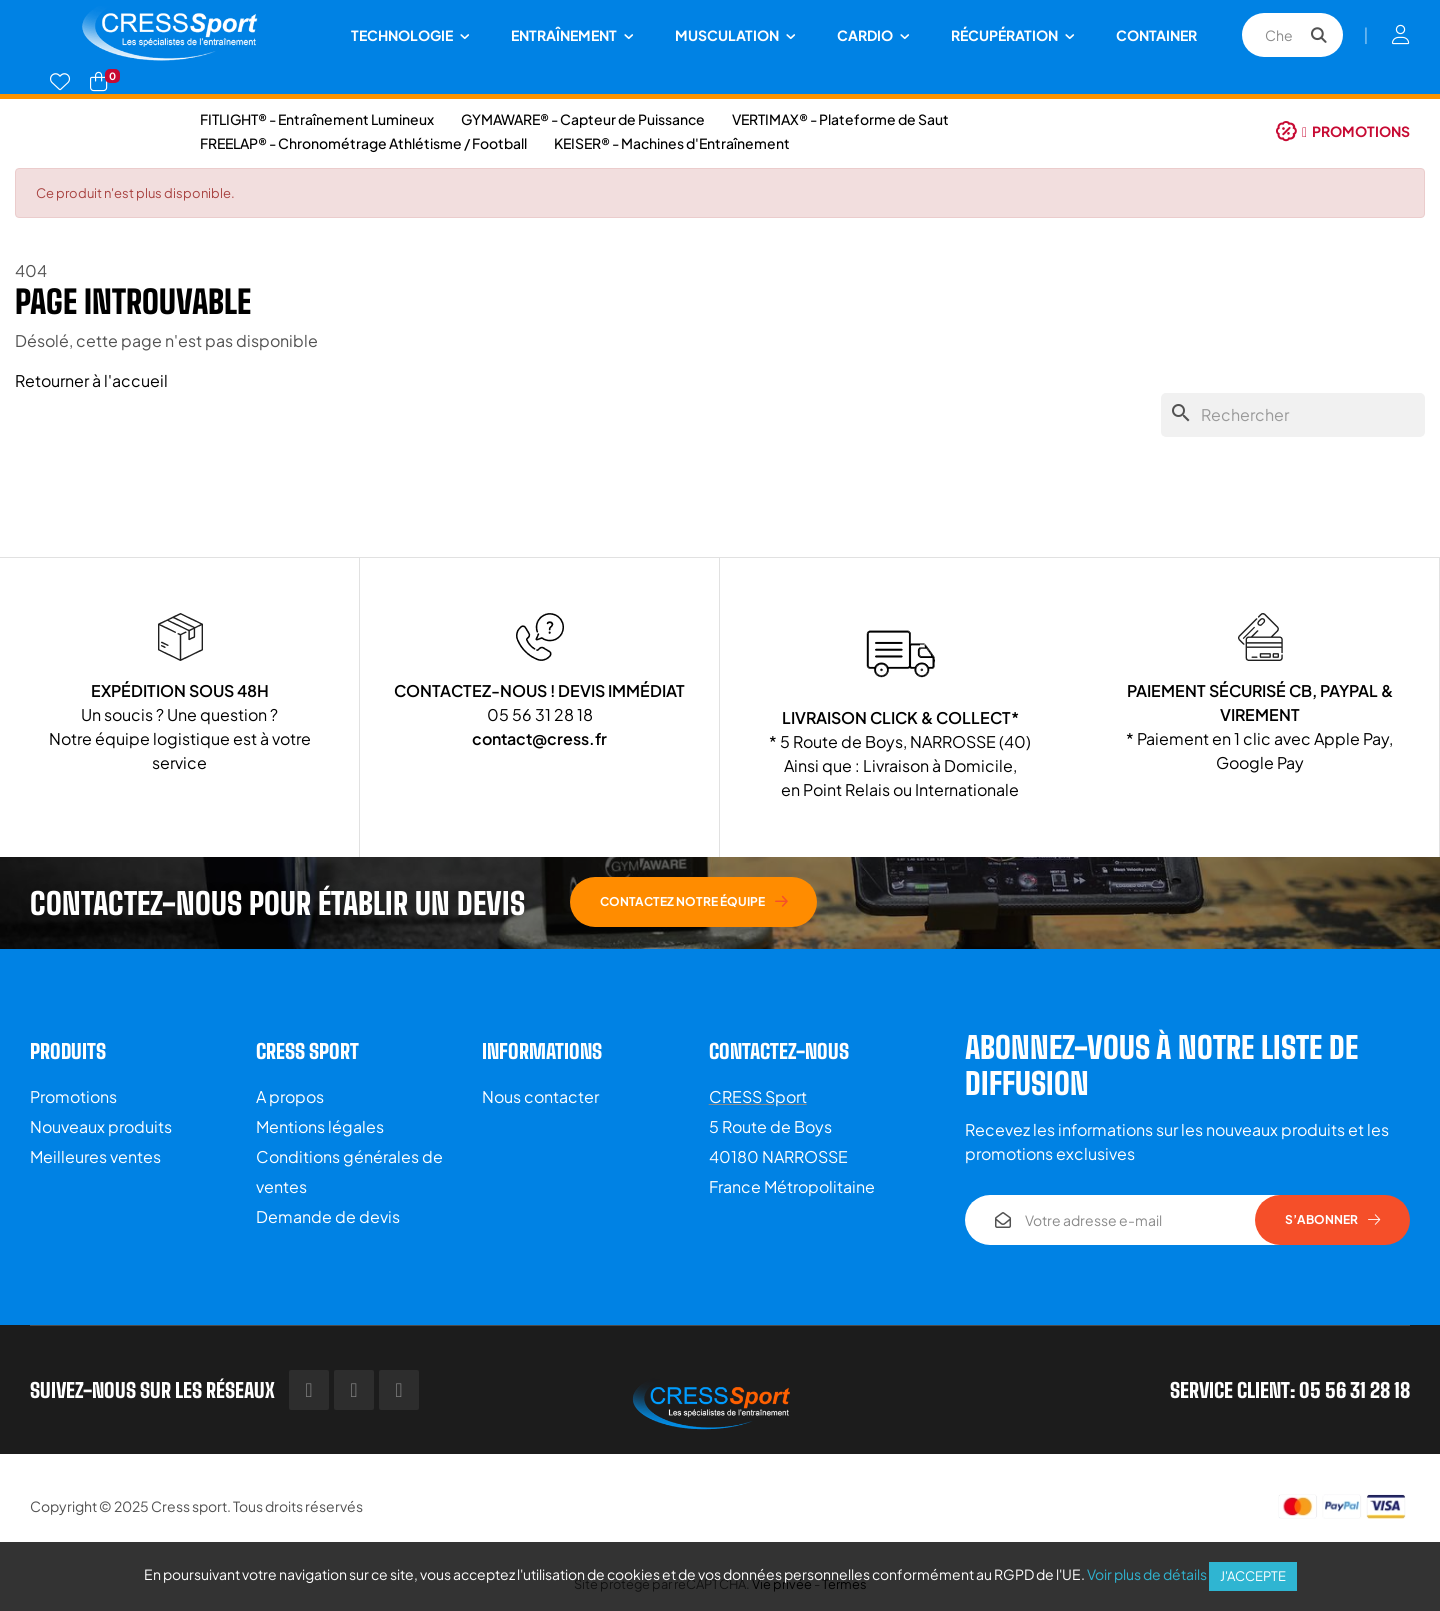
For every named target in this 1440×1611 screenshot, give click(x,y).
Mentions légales (320, 1126)
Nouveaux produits (101, 1126)
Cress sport (189, 1506)
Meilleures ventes (95, 1156)
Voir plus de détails (1147, 1574)
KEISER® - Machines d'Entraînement (672, 143)
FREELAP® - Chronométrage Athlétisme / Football (363, 143)
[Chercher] (1293, 415)
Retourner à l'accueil (91, 380)
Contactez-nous (779, 1051)
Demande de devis (328, 1216)
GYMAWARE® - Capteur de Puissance (583, 119)
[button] (1343, 131)
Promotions (73, 1096)
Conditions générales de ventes (349, 1171)
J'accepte (1253, 1576)
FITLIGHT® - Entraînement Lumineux (317, 119)
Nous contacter (540, 1096)
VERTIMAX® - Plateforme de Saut (840, 119)
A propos (290, 1096)
